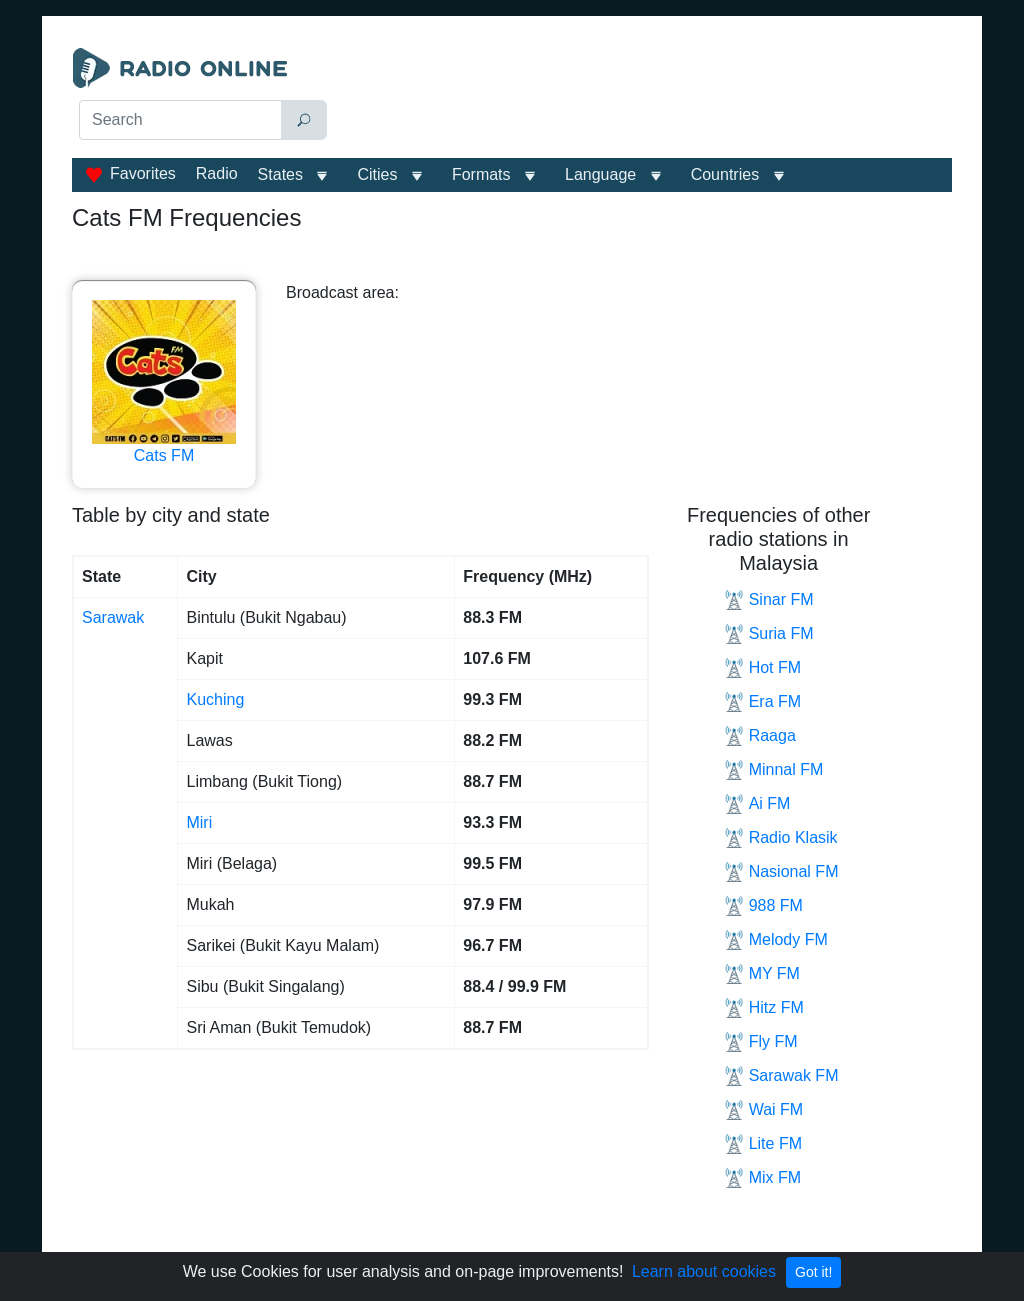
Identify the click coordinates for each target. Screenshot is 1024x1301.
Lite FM (763, 1144)
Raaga (760, 736)
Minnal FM (774, 770)
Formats (481, 174)
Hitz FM (764, 1008)
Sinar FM (769, 600)
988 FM (763, 906)
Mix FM (762, 1178)
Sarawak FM (781, 1076)
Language (600, 174)
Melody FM (776, 940)
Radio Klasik (781, 838)
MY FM (762, 974)
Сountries (725, 174)
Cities (377, 174)
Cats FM (164, 382)
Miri (199, 822)
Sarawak (113, 617)
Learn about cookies (704, 1271)
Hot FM (762, 668)
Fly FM (761, 1042)
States (280, 174)
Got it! (813, 1272)
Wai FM (764, 1110)
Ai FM (757, 804)
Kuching (215, 699)
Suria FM (769, 634)
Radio (217, 173)
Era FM (762, 702)
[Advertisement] (647, 98)
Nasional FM (781, 872)
